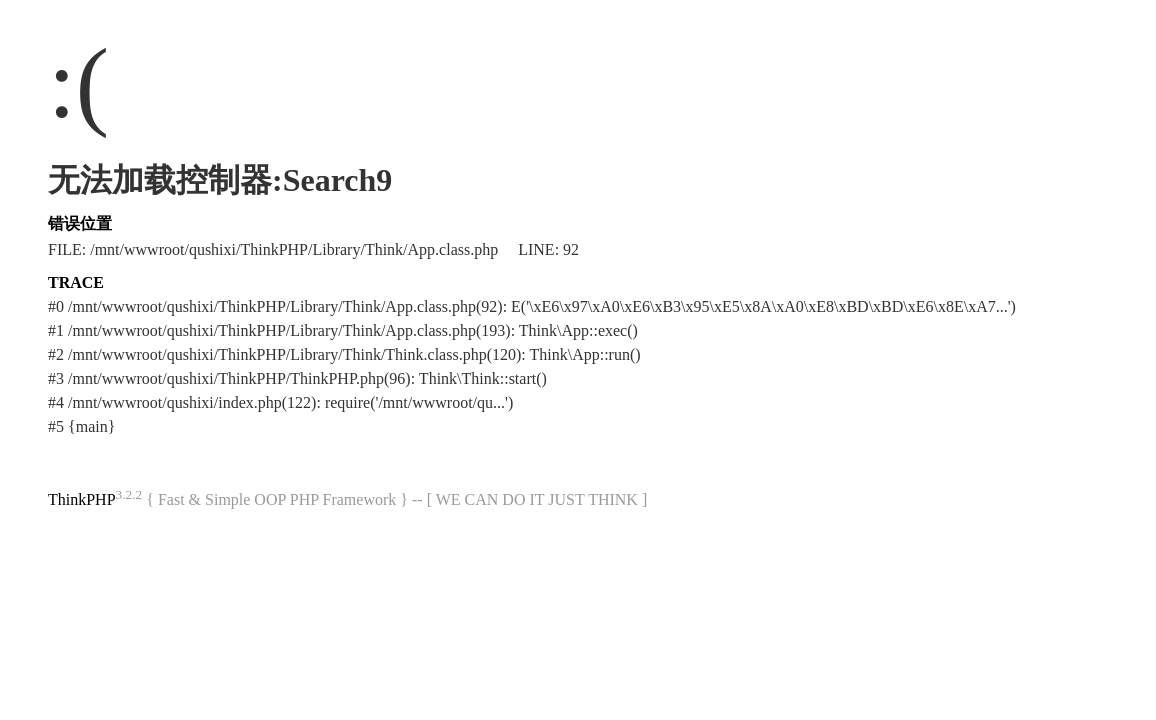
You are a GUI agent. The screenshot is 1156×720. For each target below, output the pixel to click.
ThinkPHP (82, 499)
